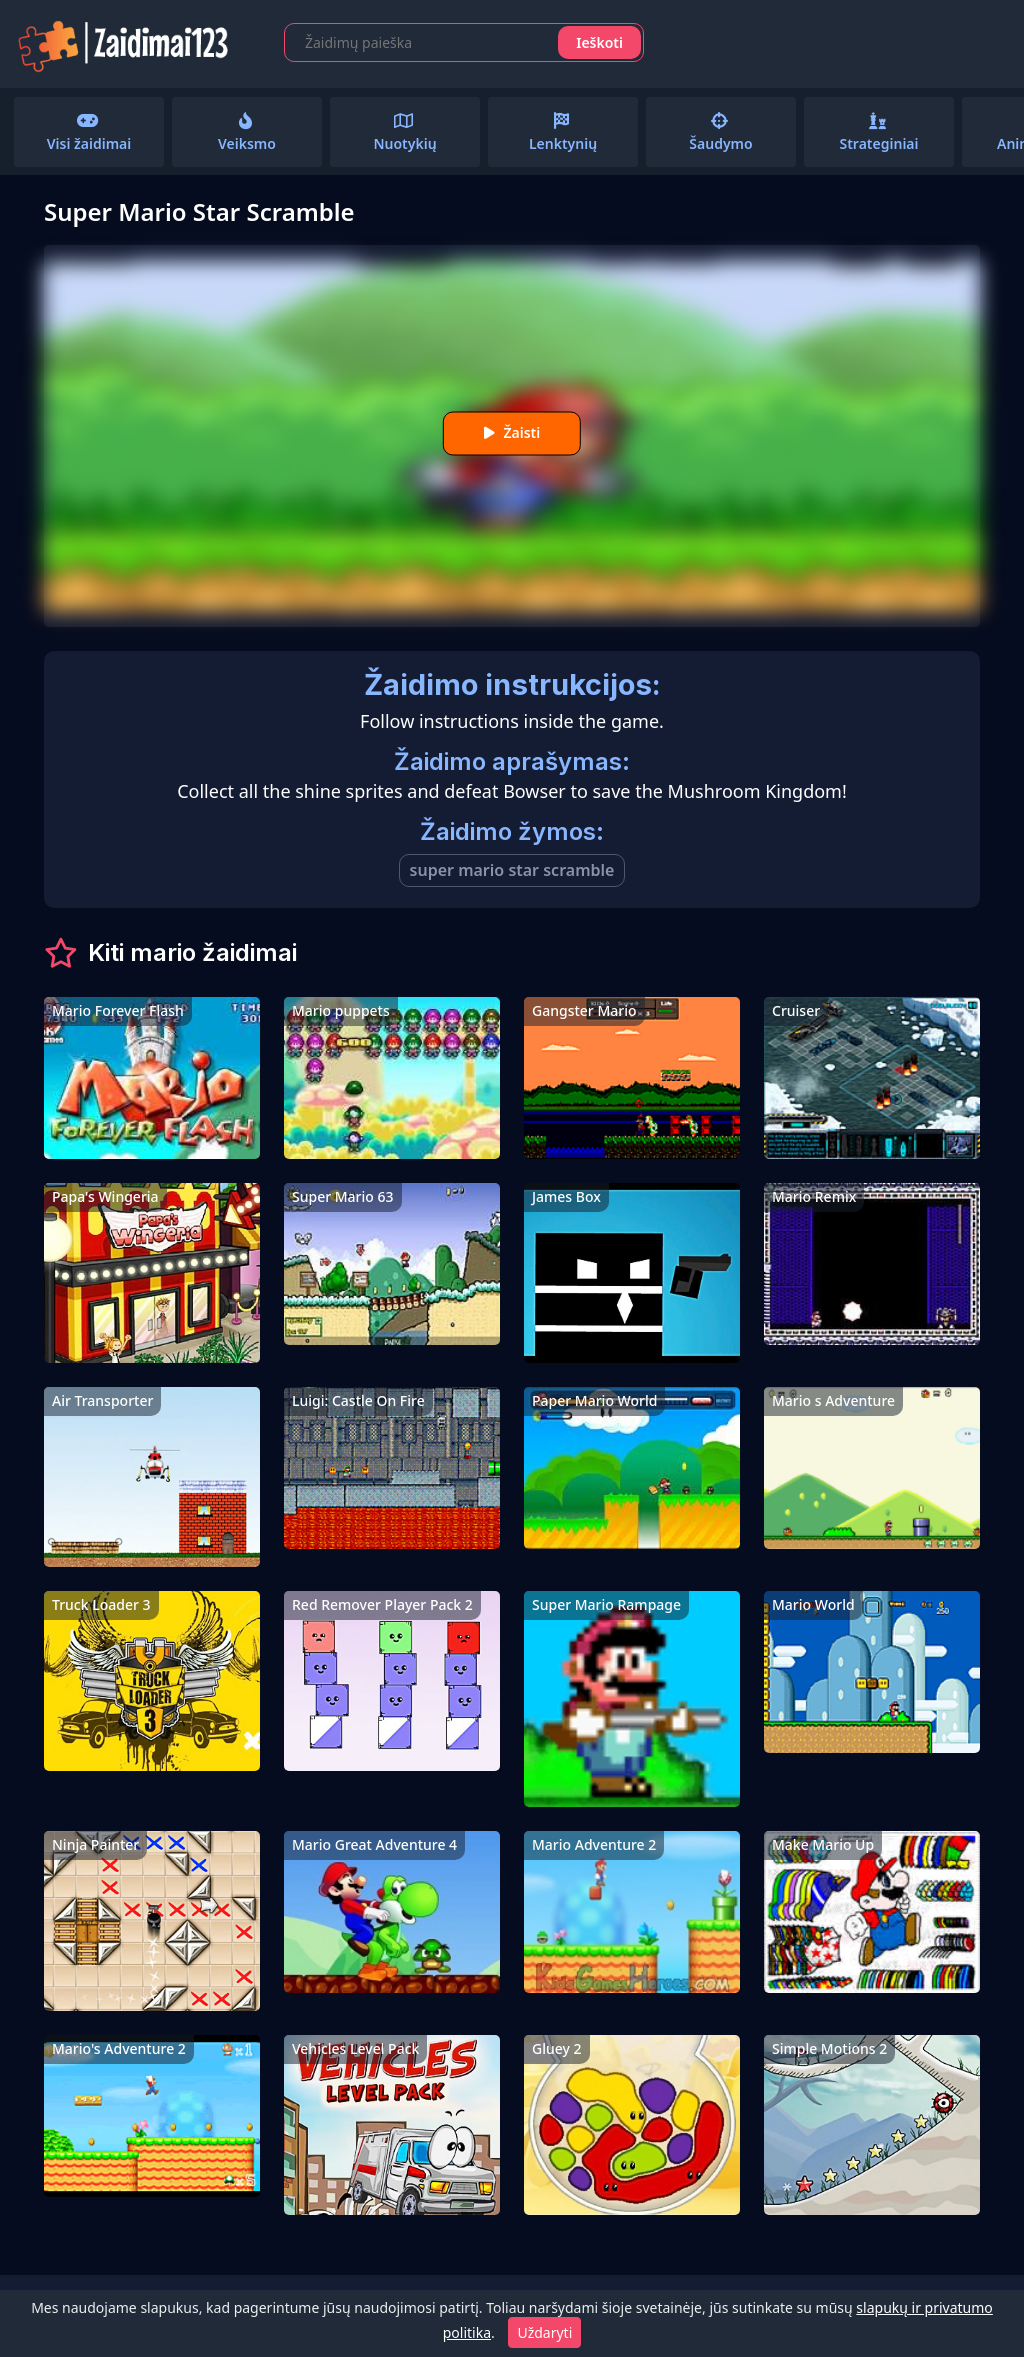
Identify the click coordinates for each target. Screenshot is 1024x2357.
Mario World (813, 1604)
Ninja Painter (95, 1844)
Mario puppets (341, 1010)
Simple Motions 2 (829, 2048)
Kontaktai (80, 2316)
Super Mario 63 (343, 1196)
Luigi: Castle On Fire (358, 1400)
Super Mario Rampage (606, 1604)
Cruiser (796, 1010)
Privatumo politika (202, 2316)
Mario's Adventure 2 (119, 2048)
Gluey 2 (557, 2048)
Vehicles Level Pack (355, 2048)
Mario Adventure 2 (594, 1844)
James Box (566, 1196)
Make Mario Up (823, 1844)
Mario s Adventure (833, 1400)
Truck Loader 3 (101, 1604)
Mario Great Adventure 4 (374, 1844)
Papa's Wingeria (105, 1196)
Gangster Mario (584, 1010)
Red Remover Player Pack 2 (382, 1604)
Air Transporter (102, 1400)
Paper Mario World (594, 1400)
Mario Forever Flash (118, 1010)
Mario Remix (814, 1196)
